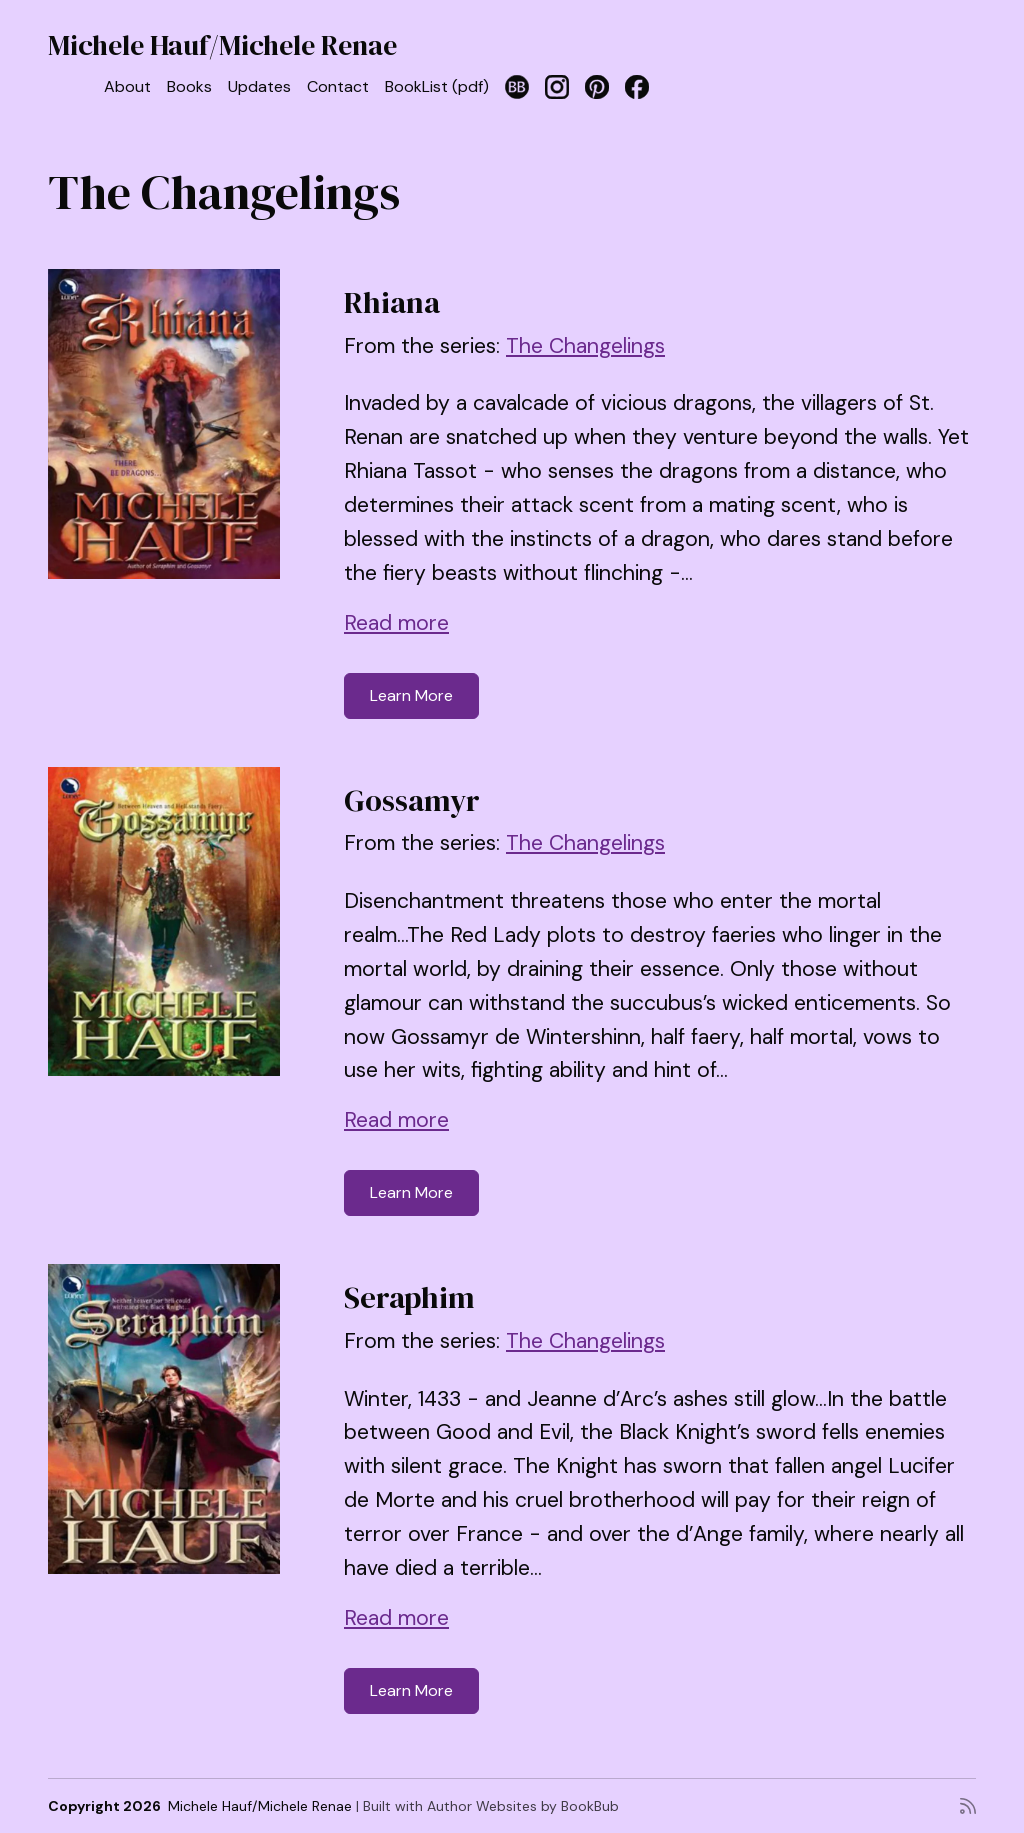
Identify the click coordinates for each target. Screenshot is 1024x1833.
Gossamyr (412, 800)
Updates (259, 86)
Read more (396, 623)
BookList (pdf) (437, 86)
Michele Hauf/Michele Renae (222, 45)
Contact (338, 86)
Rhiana (392, 302)
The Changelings (585, 346)
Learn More (411, 695)
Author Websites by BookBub (523, 1806)
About (127, 86)
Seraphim (409, 1297)
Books (189, 86)
